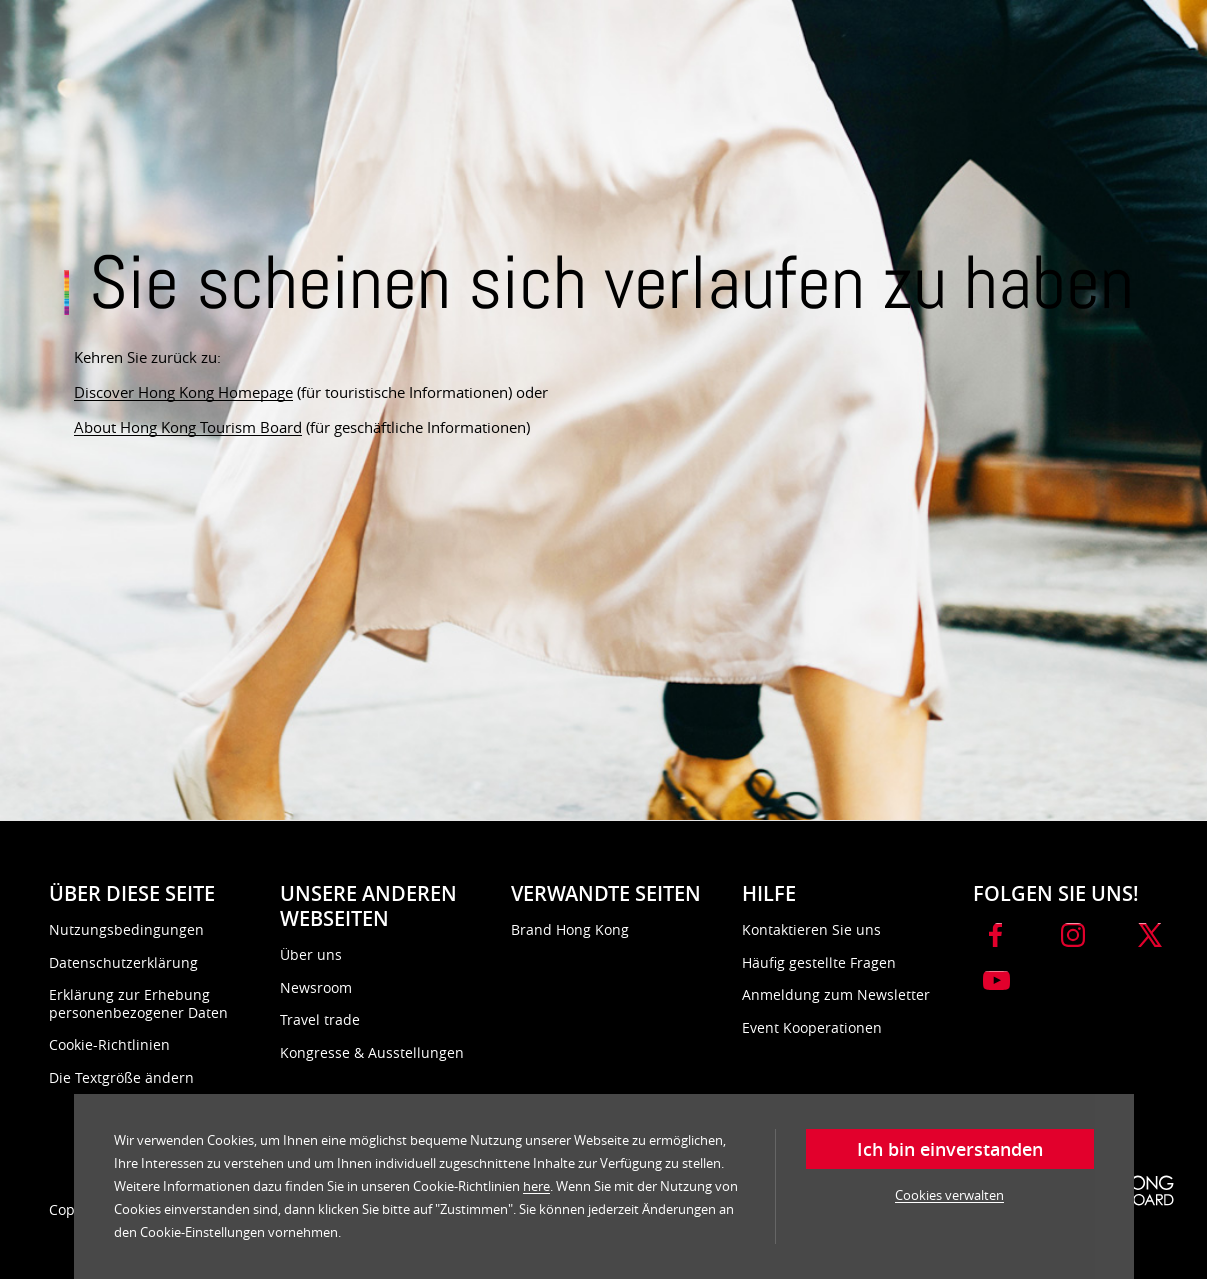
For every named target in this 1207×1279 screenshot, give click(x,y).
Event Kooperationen (812, 1027)
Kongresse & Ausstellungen (372, 1052)
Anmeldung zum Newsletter (836, 994)
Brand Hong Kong (570, 929)
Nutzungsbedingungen (126, 929)
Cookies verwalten (949, 1195)
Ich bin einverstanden (950, 1149)
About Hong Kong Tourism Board (188, 427)
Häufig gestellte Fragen (819, 962)
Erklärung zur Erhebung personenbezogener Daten (138, 1003)
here (536, 1186)
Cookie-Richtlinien (109, 1044)
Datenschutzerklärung (123, 962)
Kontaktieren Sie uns (811, 929)
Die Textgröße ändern (121, 1077)
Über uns (311, 954)
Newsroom (316, 987)
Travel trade (320, 1019)
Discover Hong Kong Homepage (183, 392)
